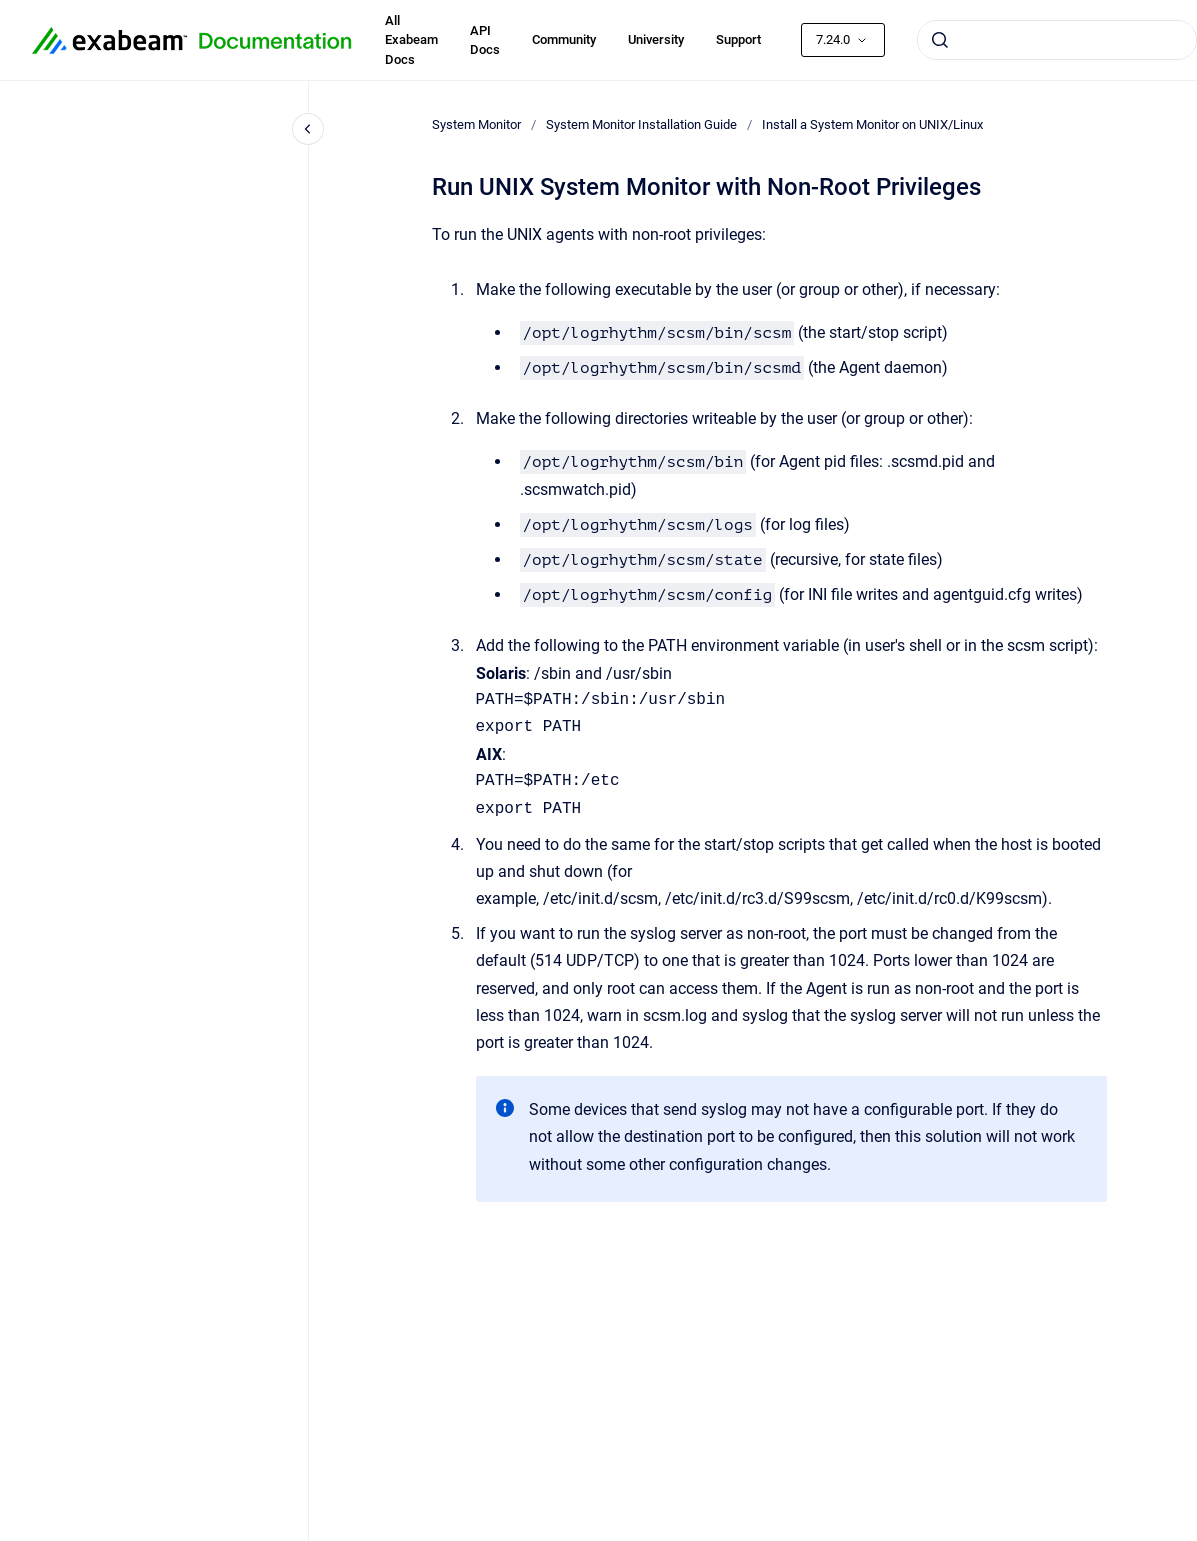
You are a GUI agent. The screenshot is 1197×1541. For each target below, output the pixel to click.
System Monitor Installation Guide (641, 124)
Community (564, 39)
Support (738, 39)
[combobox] (1057, 40)
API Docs (485, 40)
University (656, 39)
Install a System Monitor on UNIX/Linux (872, 124)
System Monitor (476, 124)
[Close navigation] (308, 129)
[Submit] (940, 40)
